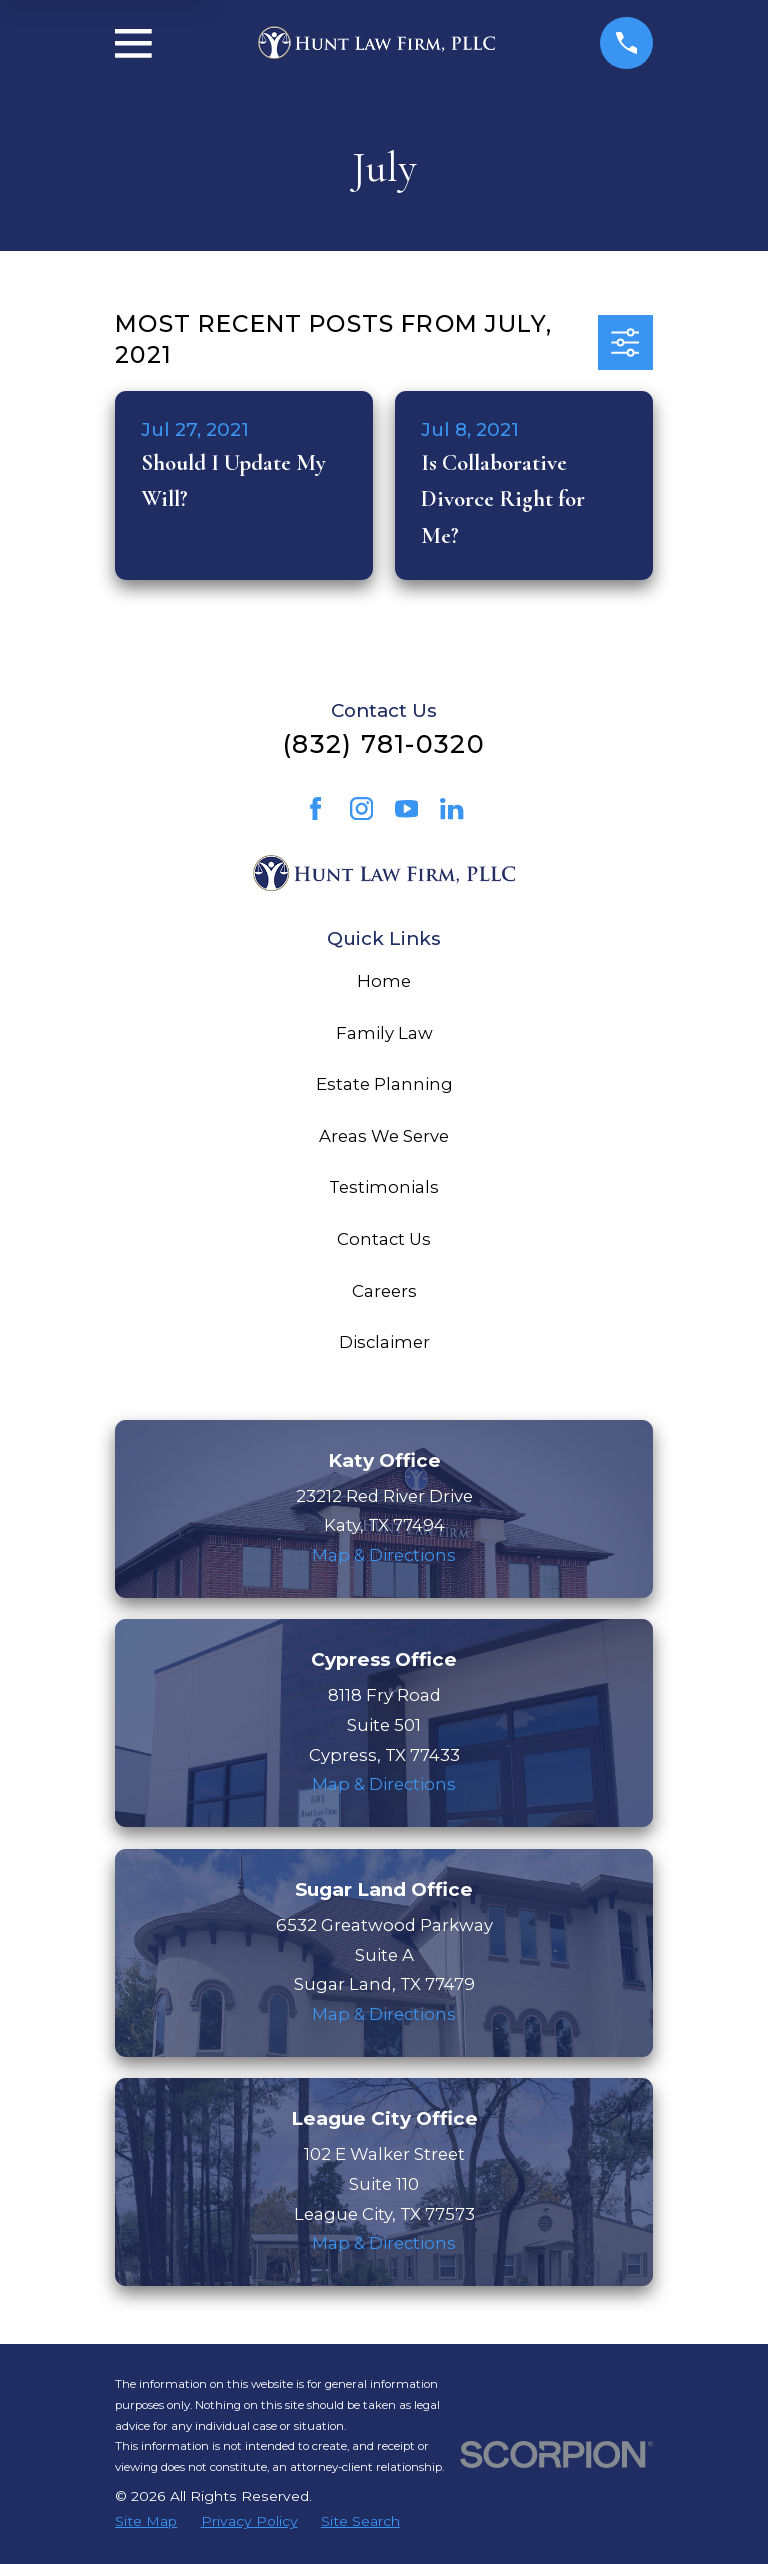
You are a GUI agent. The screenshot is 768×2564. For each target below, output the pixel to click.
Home (384, 981)
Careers (384, 1291)
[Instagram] (361, 808)
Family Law (384, 1033)
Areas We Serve (384, 1136)
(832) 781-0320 (384, 744)
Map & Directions (384, 1555)
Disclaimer (384, 1342)
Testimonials (384, 1187)
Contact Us (384, 1239)
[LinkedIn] (451, 808)
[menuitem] (146, 2521)
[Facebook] (315, 808)
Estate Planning (384, 1084)
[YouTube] (406, 808)
